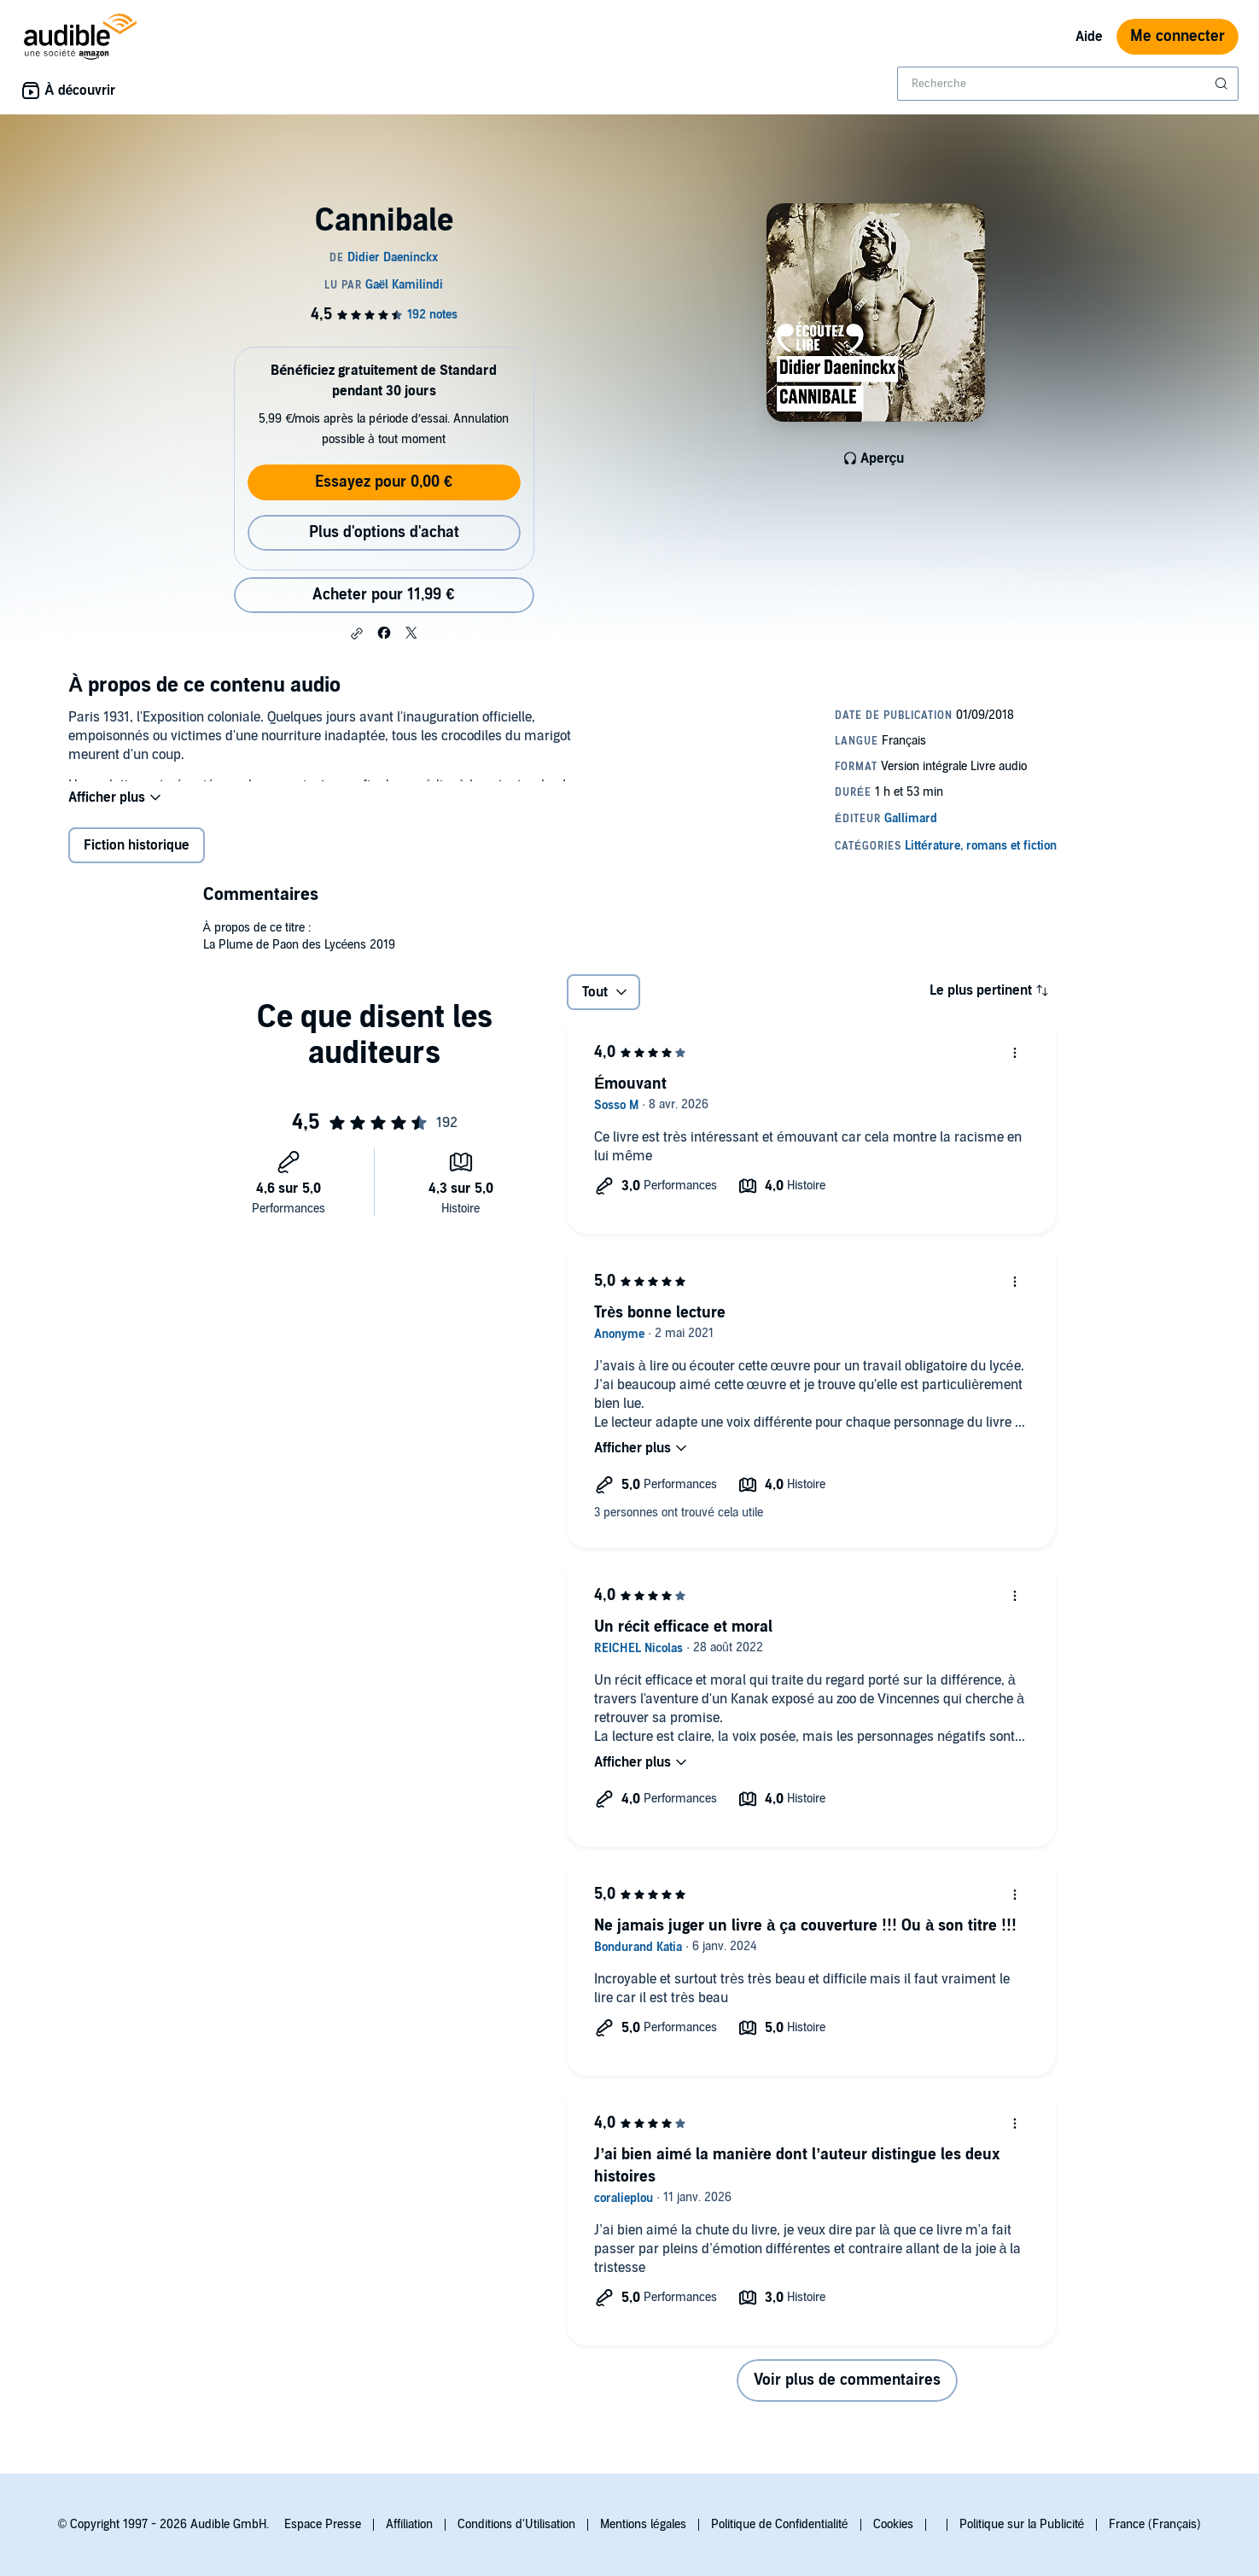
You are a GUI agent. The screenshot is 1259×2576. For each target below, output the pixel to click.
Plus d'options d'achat (384, 532)
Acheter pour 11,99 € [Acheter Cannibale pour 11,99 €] (383, 595)
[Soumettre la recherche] (1223, 84)
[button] (357, 633)
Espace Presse (322, 2524)
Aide (1089, 36)
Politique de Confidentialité (779, 2524)
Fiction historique (136, 858)
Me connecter (1177, 36)
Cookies (893, 2524)
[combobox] (1068, 84)
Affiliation (409, 2524)
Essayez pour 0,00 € (383, 482)
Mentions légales (643, 2524)
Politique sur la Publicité (1022, 2524)
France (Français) (1155, 2524)
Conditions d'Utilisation (516, 2524)
